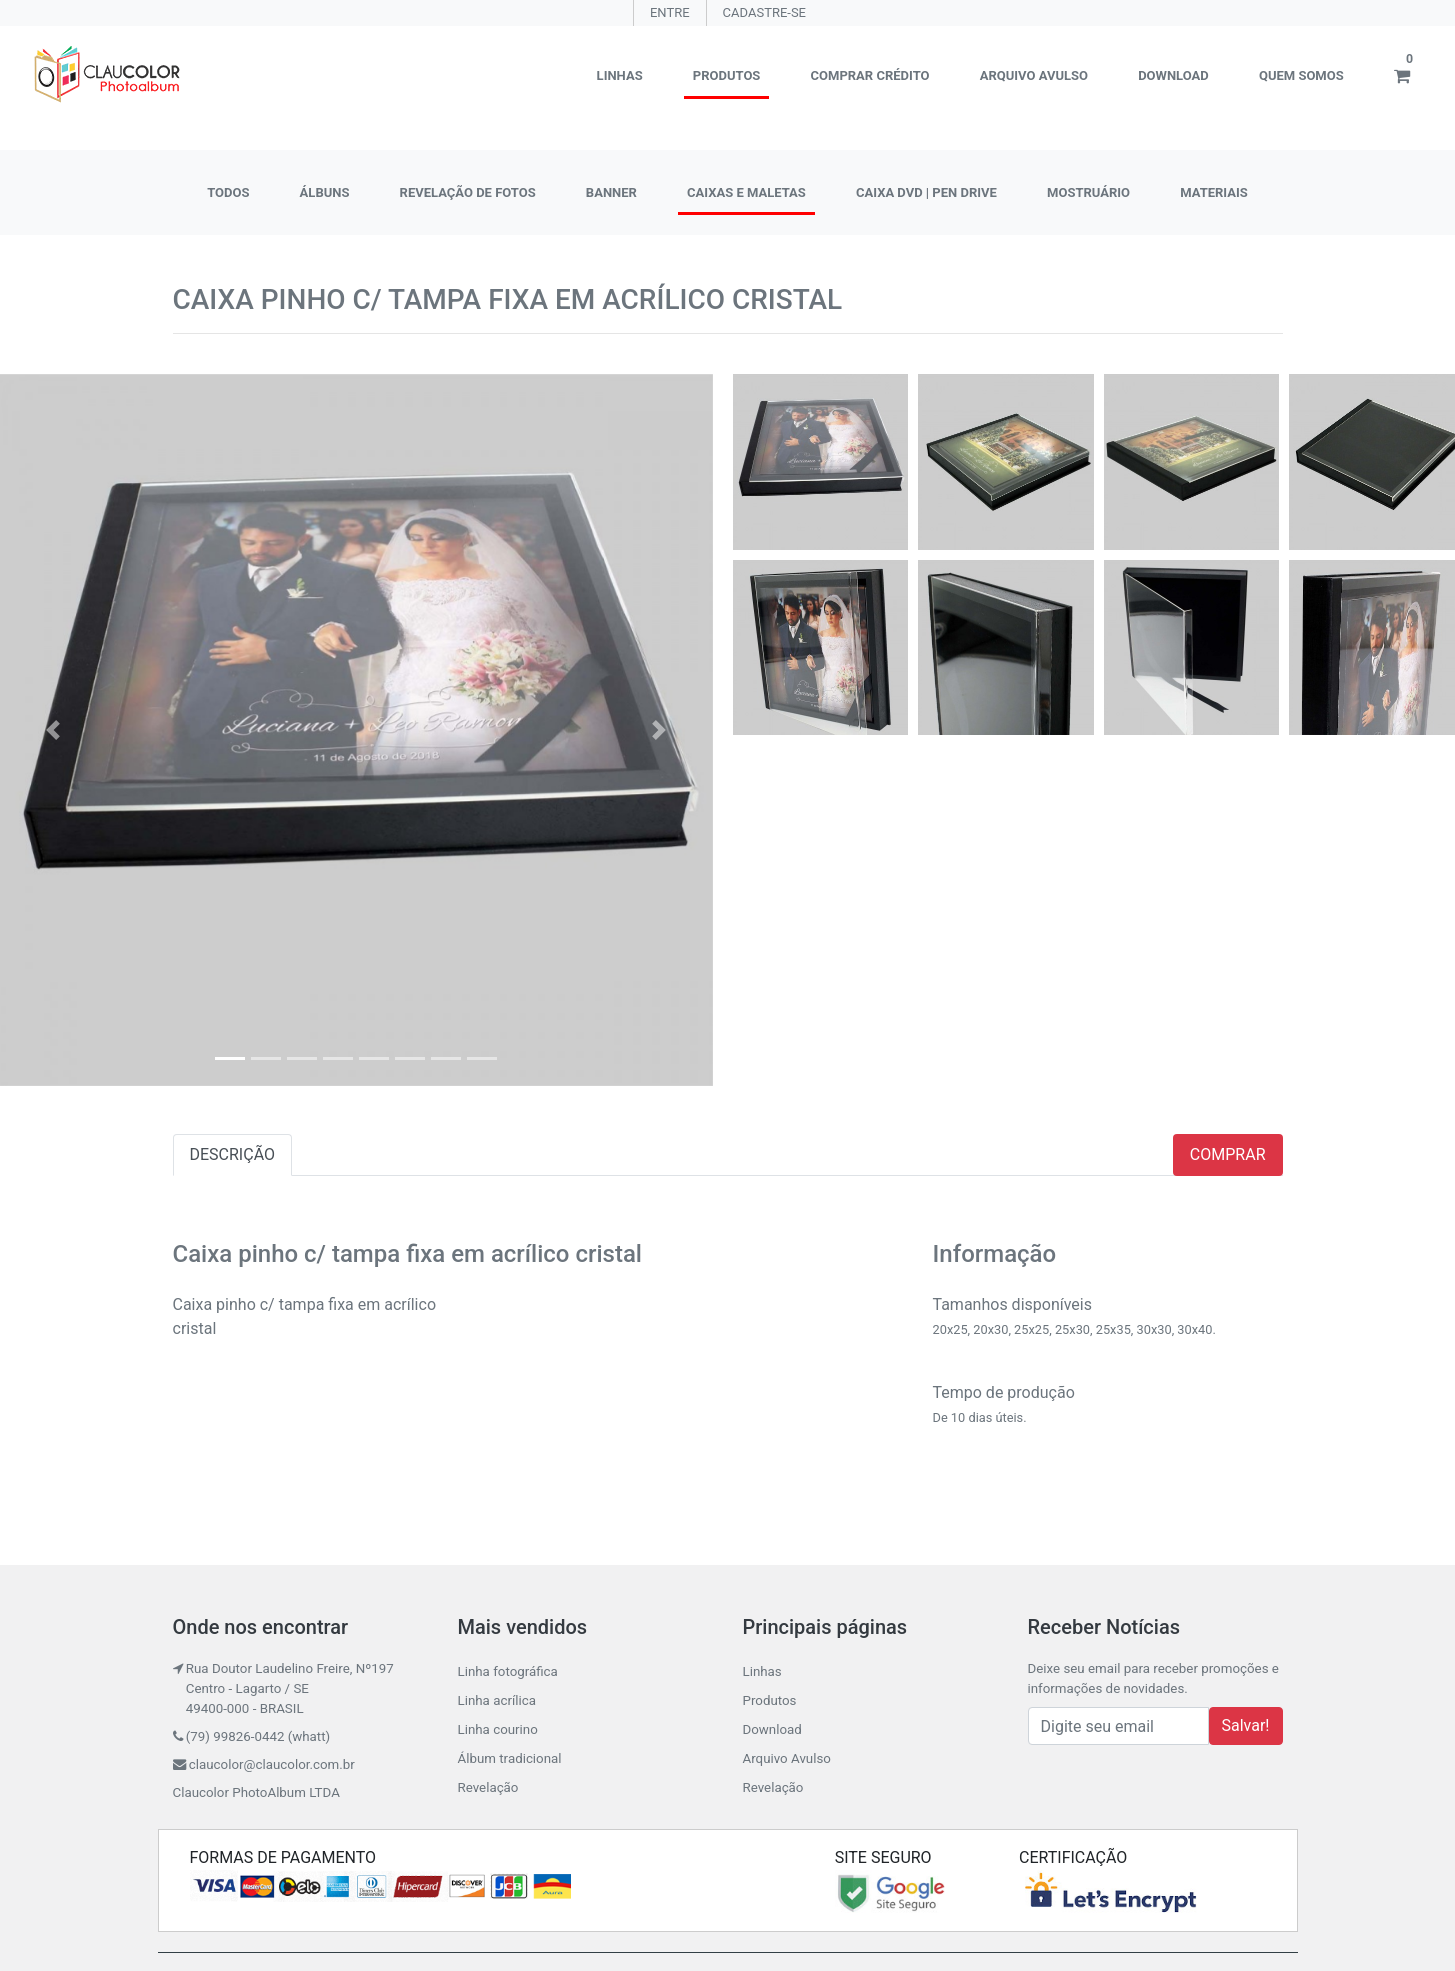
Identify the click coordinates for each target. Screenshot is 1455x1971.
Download (1173, 75)
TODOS (228, 192)
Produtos (727, 75)
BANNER (611, 192)
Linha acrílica (497, 1700)
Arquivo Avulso (1034, 75)
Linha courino (498, 1729)
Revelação (488, 1787)
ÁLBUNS (325, 192)
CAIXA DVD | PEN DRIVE (926, 192)
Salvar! (1246, 1725)
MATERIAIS (1214, 192)
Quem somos (1301, 75)
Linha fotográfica (508, 1671)
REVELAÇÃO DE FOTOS (468, 192)
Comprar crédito (870, 75)
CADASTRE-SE (764, 12)
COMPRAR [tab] (1228, 1154)
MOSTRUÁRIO (1088, 192)
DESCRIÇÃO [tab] (233, 1154)
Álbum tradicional (510, 1758)
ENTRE (670, 12)
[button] (53, 730)
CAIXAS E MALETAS (746, 192)
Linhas (620, 75)
